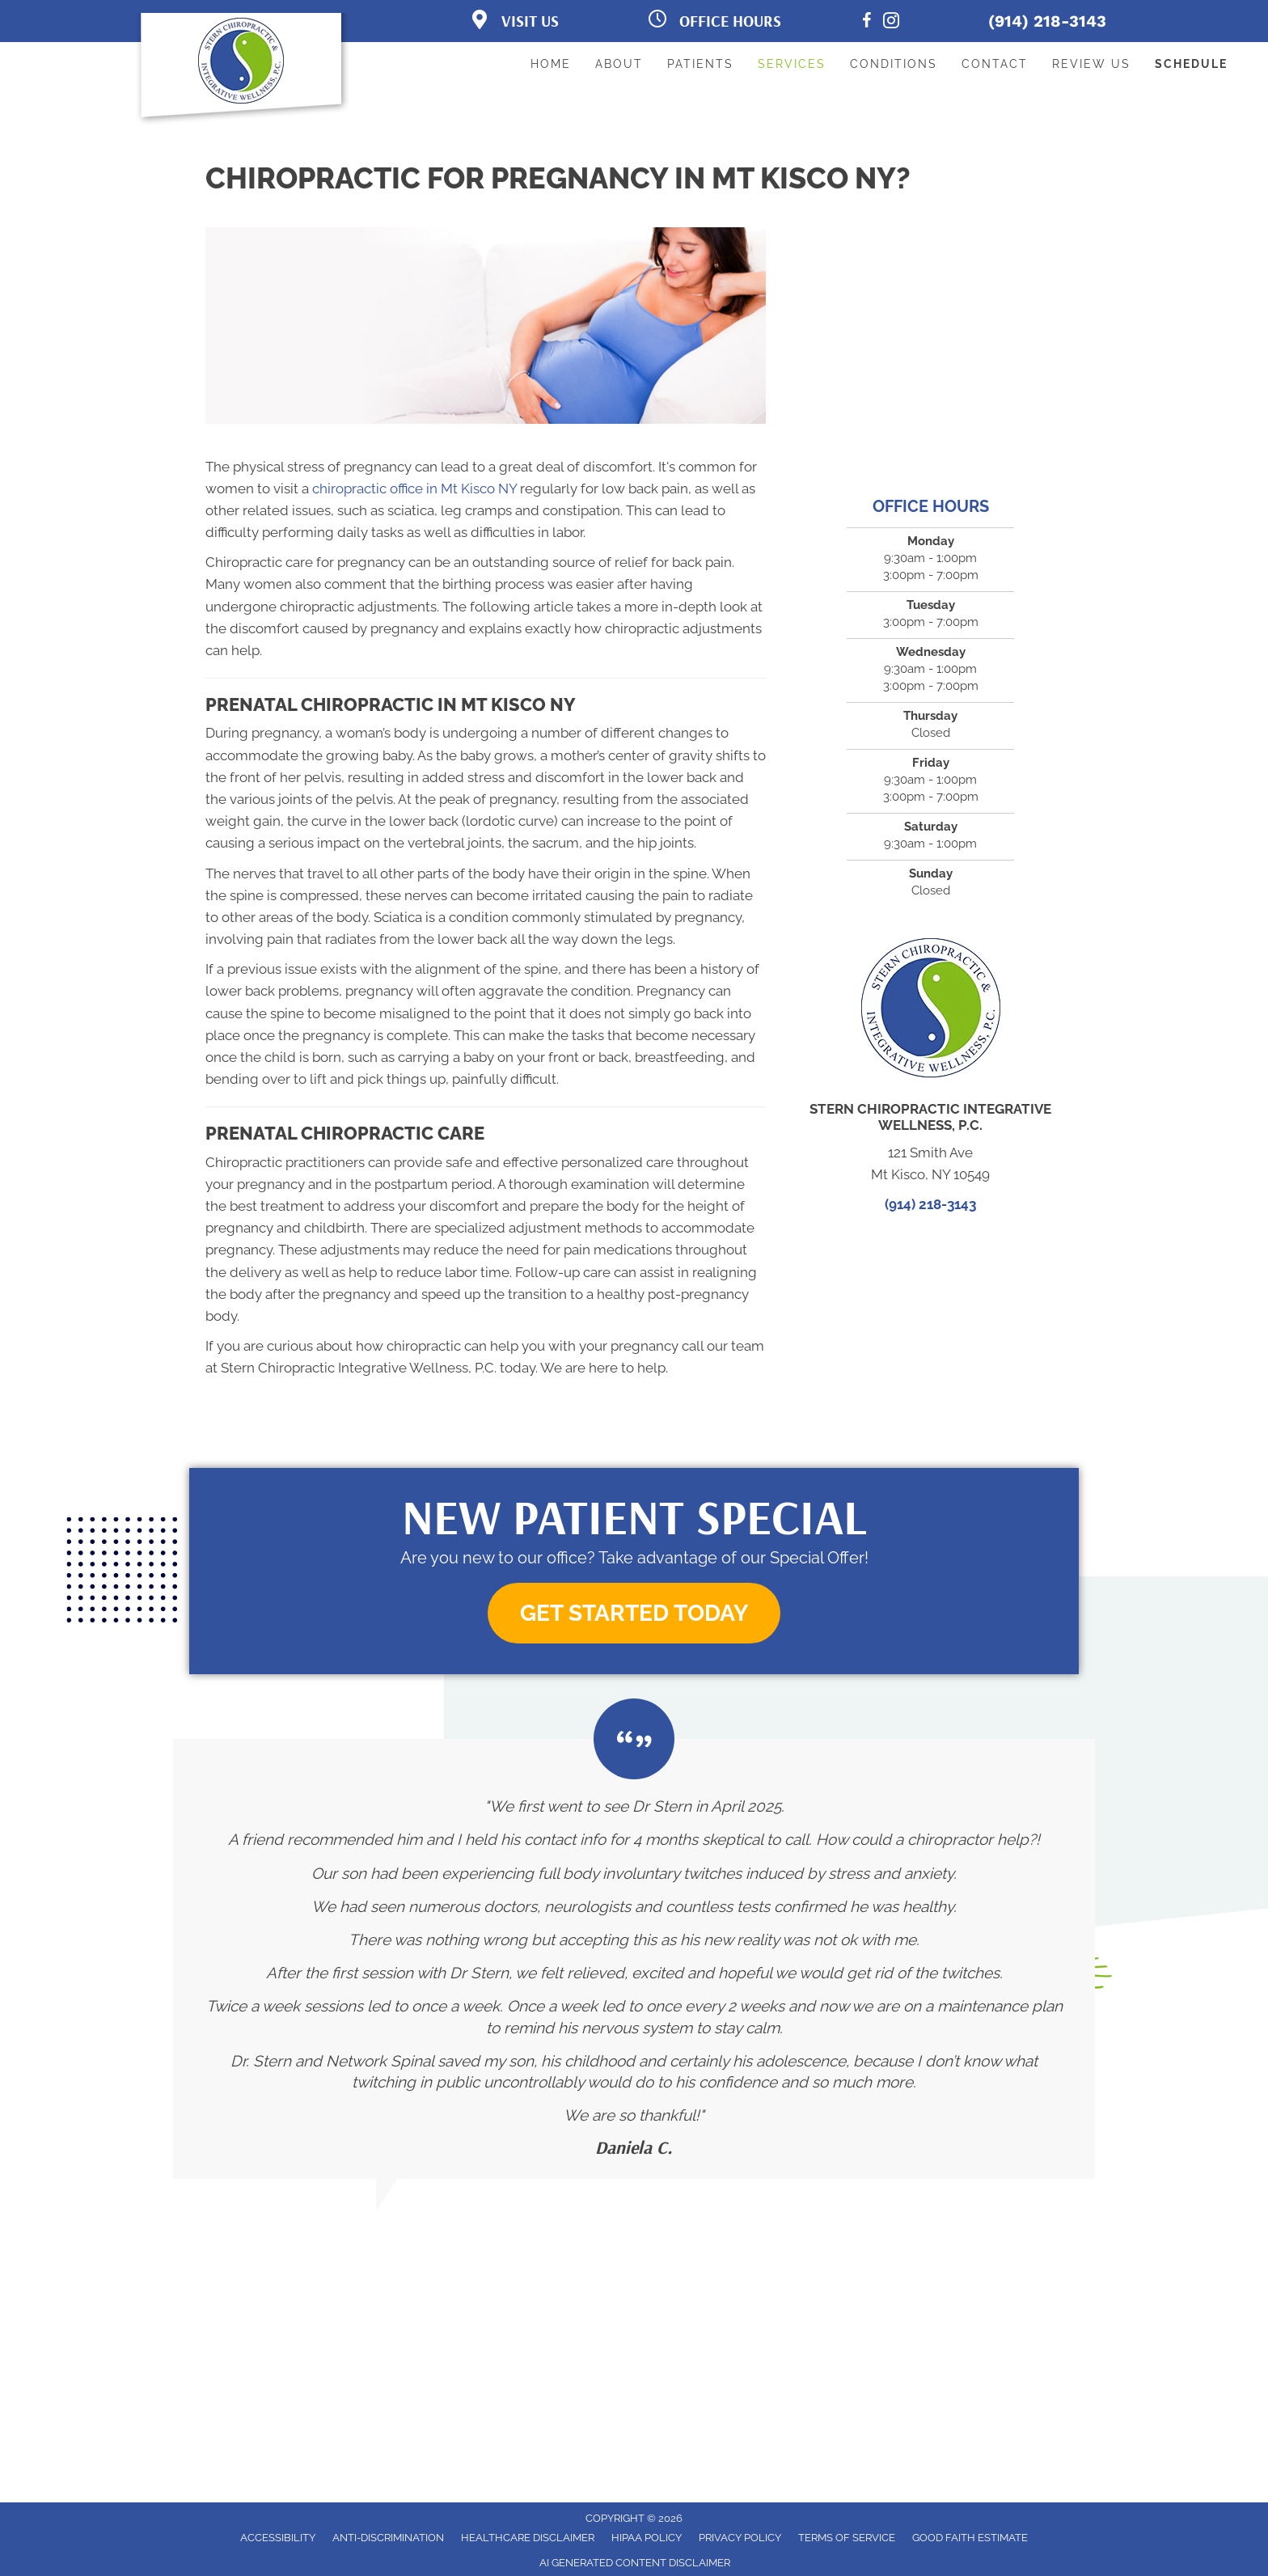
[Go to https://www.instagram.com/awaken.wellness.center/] (891, 23)
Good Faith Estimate (970, 2538)
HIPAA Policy (646, 2538)
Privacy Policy (740, 2538)
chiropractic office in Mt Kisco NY (414, 488)
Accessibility (277, 2538)
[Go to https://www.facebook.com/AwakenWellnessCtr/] (867, 23)
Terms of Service (846, 2538)
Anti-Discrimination (388, 2538)
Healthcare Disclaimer (527, 2538)
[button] (634, 1613)
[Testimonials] (634, 1959)
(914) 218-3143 (1047, 21)
